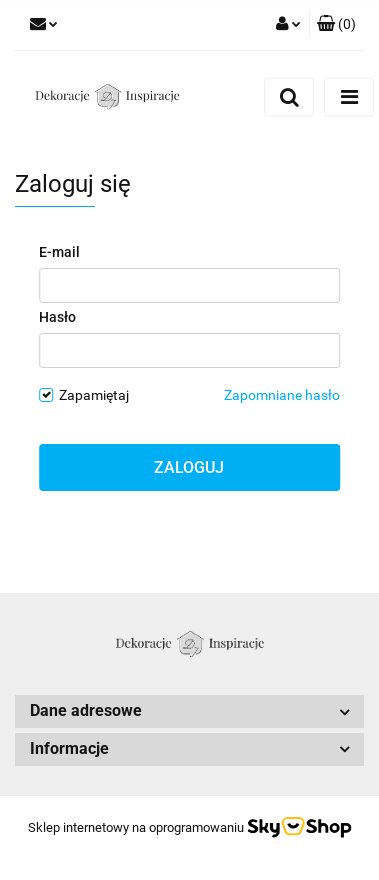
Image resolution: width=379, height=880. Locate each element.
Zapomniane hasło (282, 395)
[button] (336, 25)
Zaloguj (189, 467)
